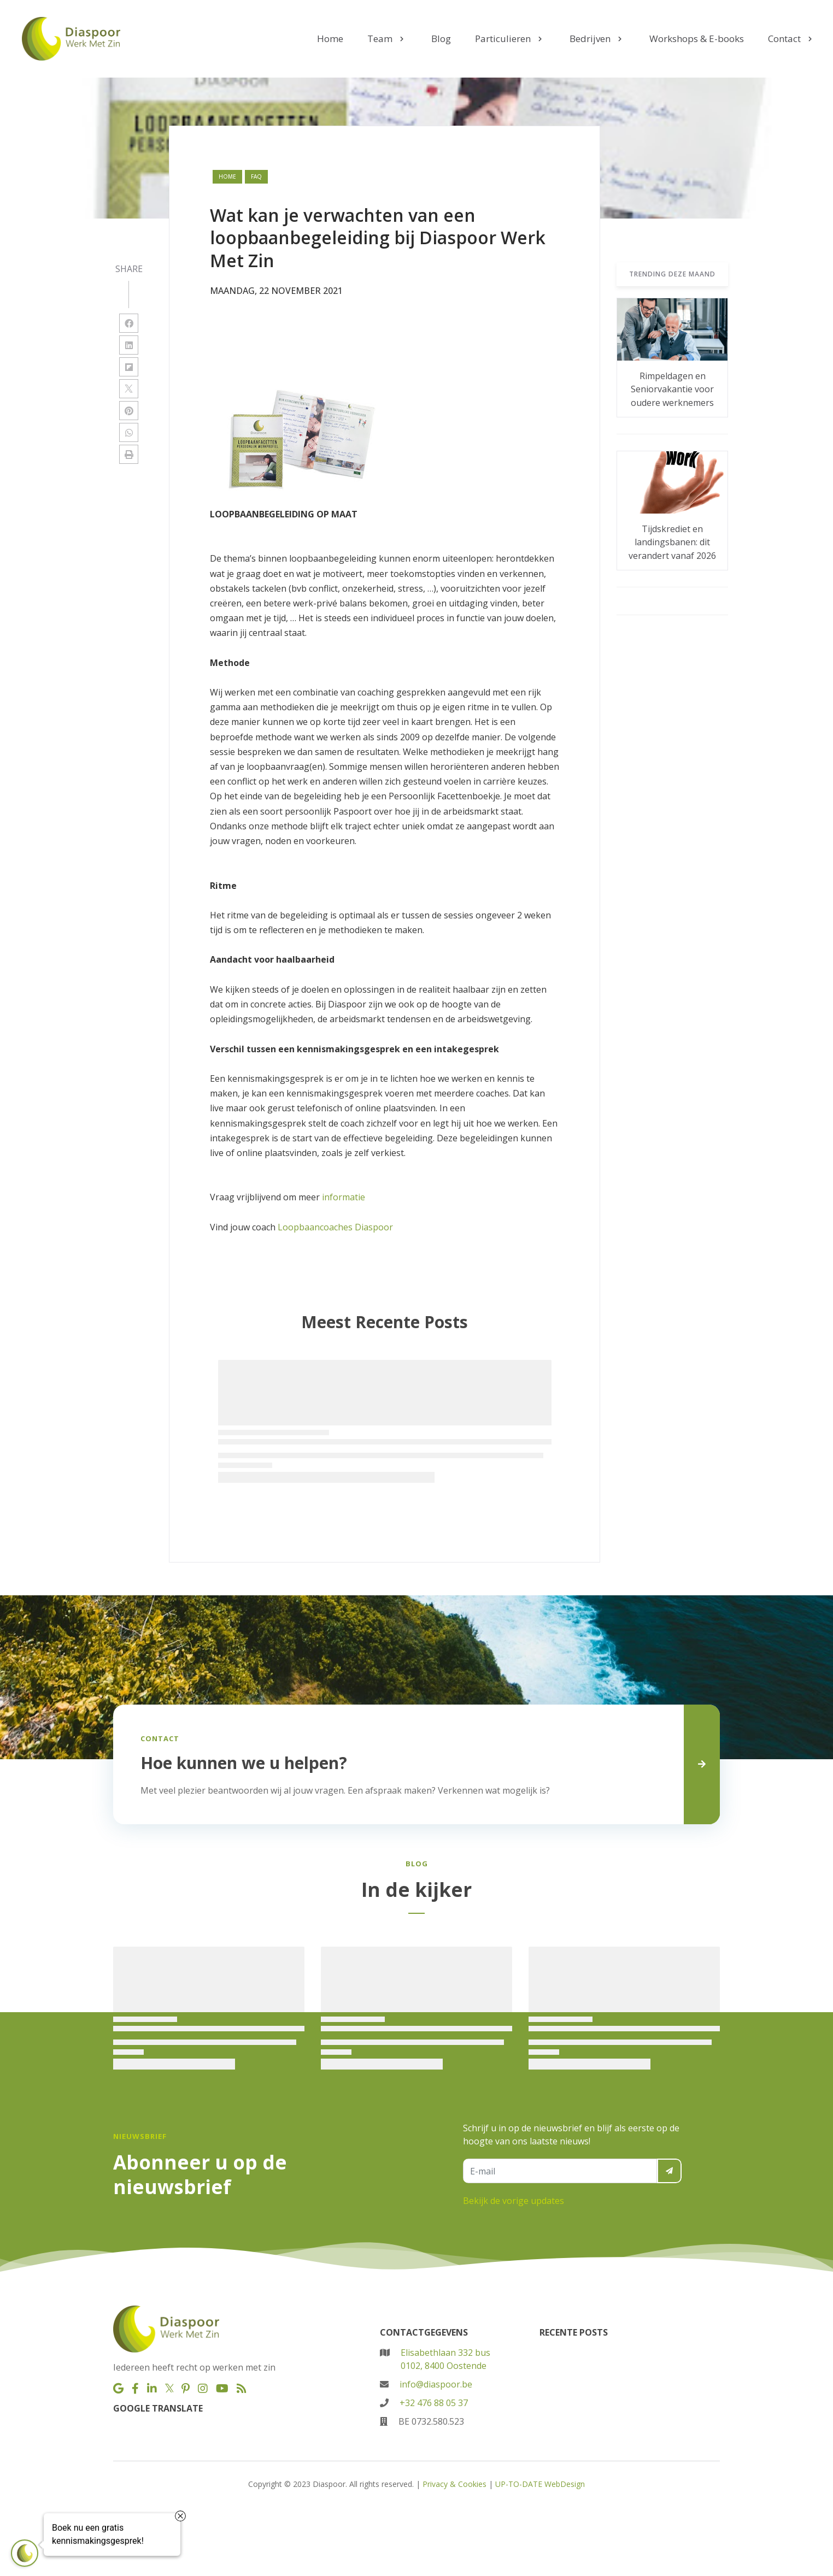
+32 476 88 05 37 (434, 2403)
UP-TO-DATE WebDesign (540, 2484)
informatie (343, 1197)
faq (256, 176)
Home (227, 176)
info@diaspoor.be (436, 2384)
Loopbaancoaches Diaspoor (335, 1227)
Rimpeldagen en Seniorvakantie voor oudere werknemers (672, 389)
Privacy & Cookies (454, 2484)
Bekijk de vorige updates (513, 2201)
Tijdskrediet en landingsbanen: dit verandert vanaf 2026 (672, 542)
